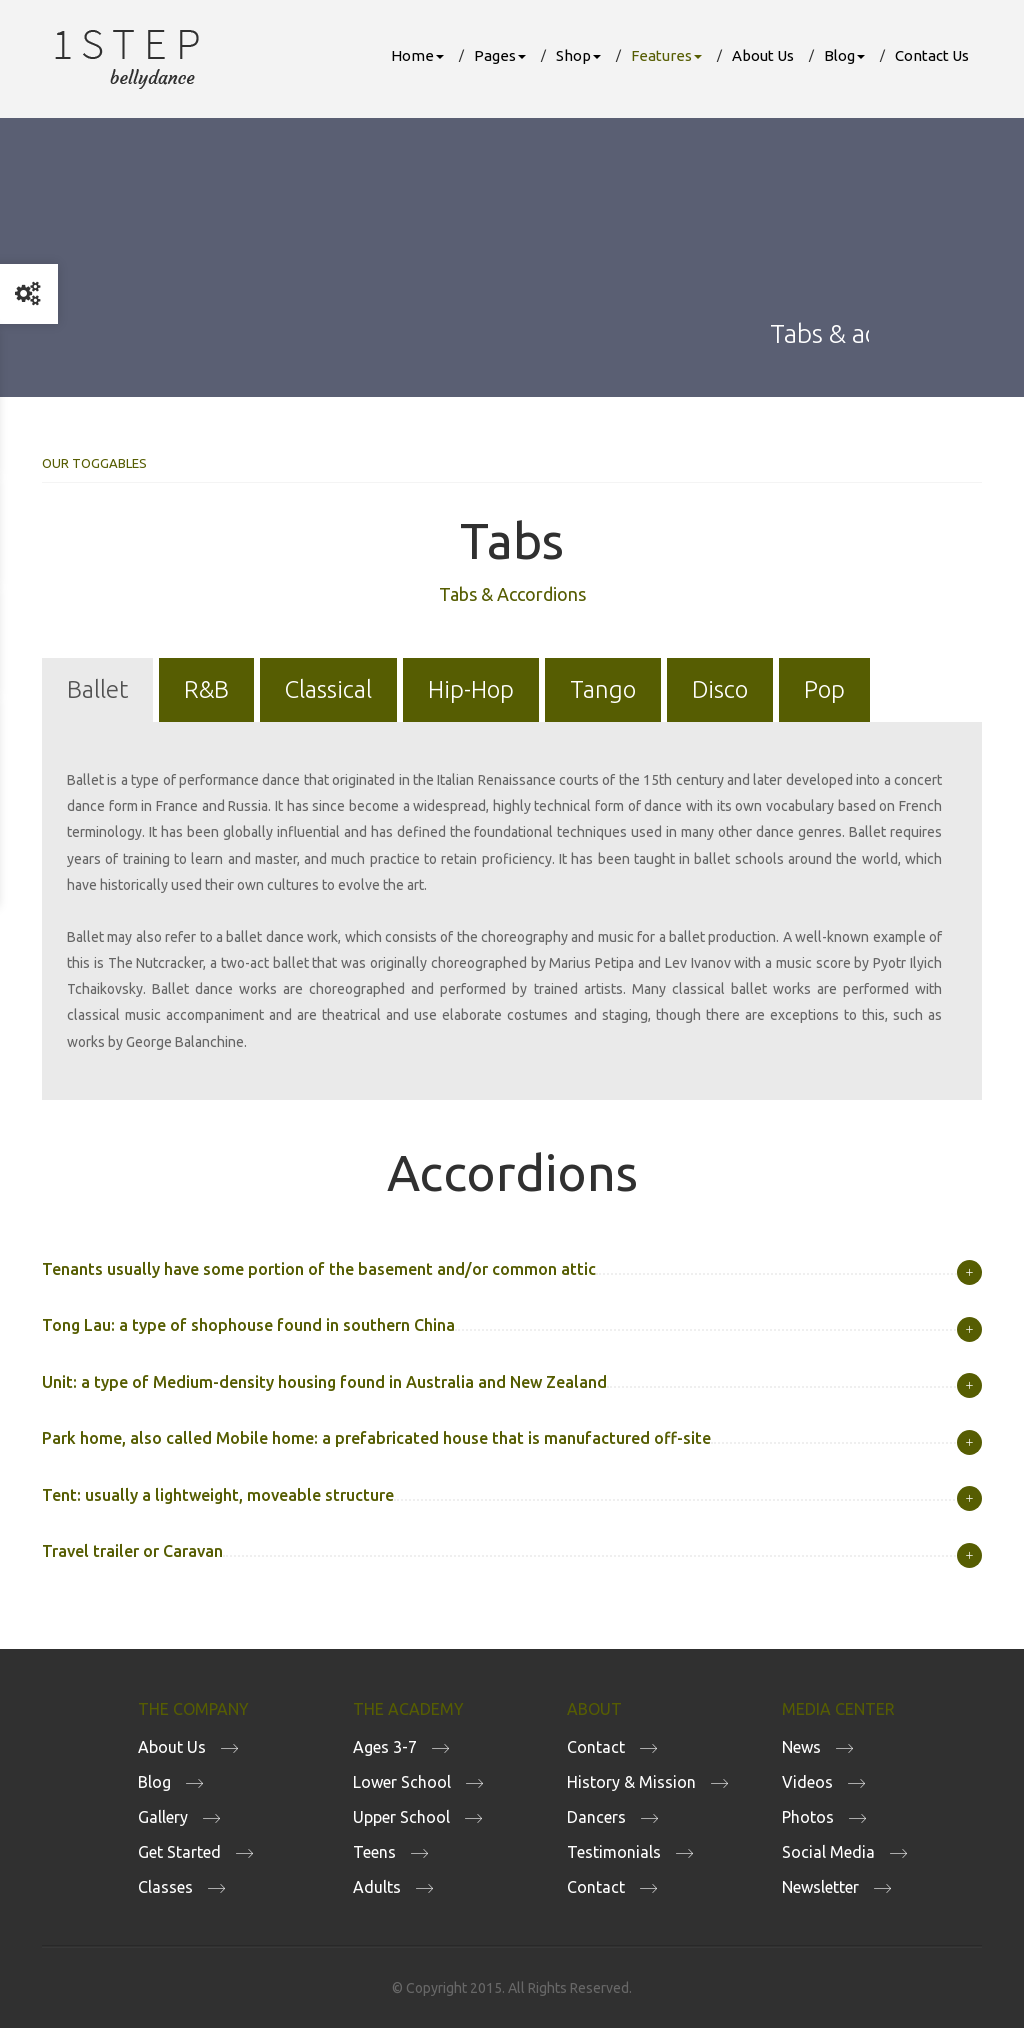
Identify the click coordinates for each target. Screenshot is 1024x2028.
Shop (578, 55)
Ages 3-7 (385, 1747)
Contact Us (932, 55)
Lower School (402, 1782)
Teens (374, 1852)
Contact (596, 1747)
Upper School (401, 1817)
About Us (763, 55)
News (801, 1747)
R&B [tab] (206, 689)
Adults (377, 1887)
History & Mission (631, 1782)
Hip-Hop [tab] (471, 689)
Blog (844, 55)
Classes (165, 1887)
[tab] (512, 1269)
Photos (808, 1817)
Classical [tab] (328, 689)
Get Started (179, 1852)
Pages (500, 55)
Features (666, 55)
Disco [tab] (720, 689)
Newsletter (820, 1887)
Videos (807, 1782)
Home (417, 55)
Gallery (163, 1817)
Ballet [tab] (97, 689)
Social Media (828, 1852)
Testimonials (614, 1852)
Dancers (596, 1817)
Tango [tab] (603, 689)
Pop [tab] (824, 689)
